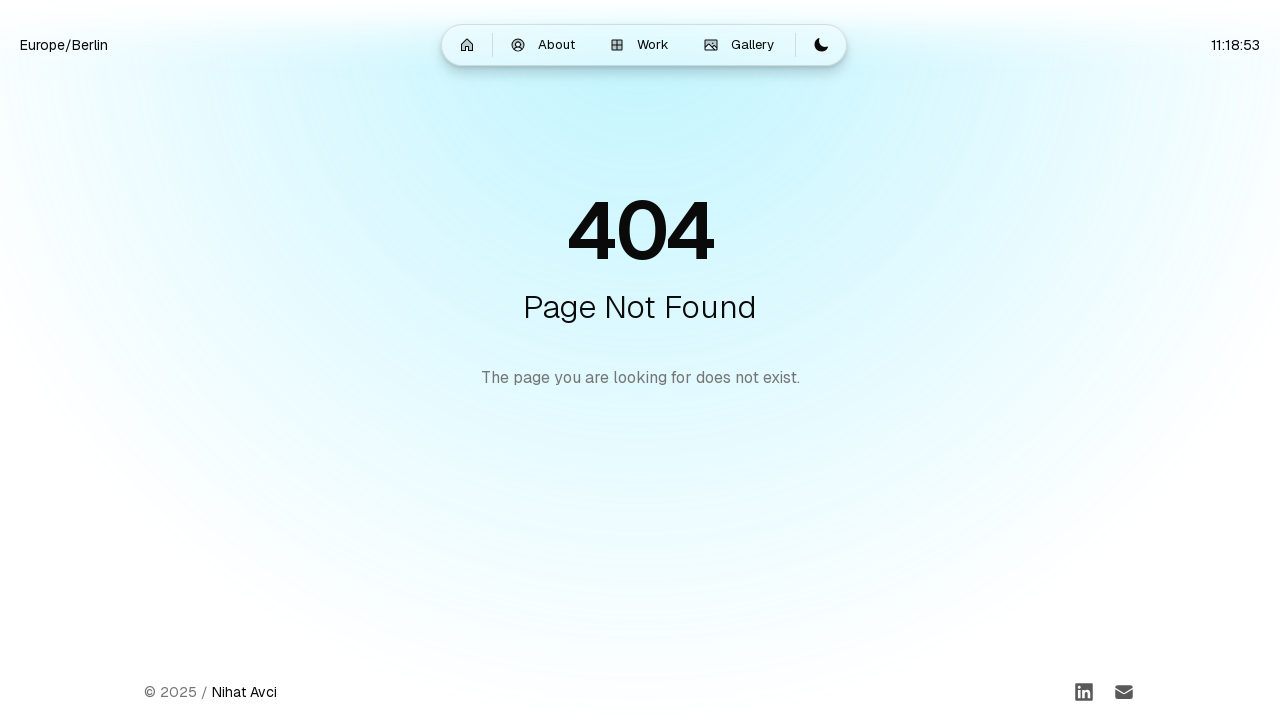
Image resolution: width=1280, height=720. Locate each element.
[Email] (1124, 692)
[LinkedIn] (1084, 692)
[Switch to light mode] (821, 45)
